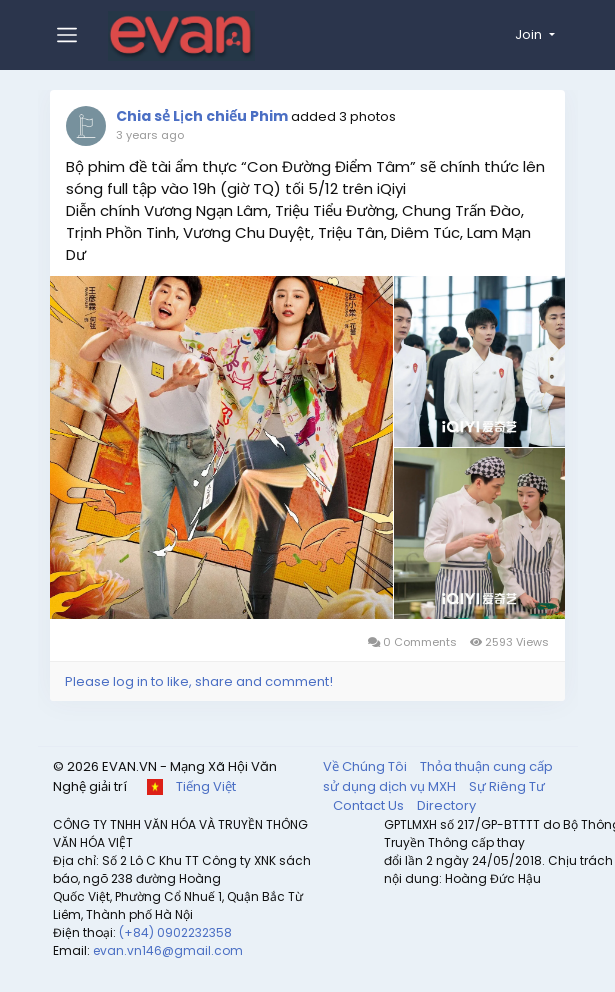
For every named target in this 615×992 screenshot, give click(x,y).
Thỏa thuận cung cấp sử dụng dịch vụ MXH (438, 773)
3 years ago (153, 135)
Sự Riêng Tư (507, 783)
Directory (446, 802)
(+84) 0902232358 (175, 929)
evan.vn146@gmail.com (168, 947)
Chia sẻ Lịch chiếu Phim (206, 116)
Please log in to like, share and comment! (202, 678)
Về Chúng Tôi (366, 763)
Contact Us (370, 802)
